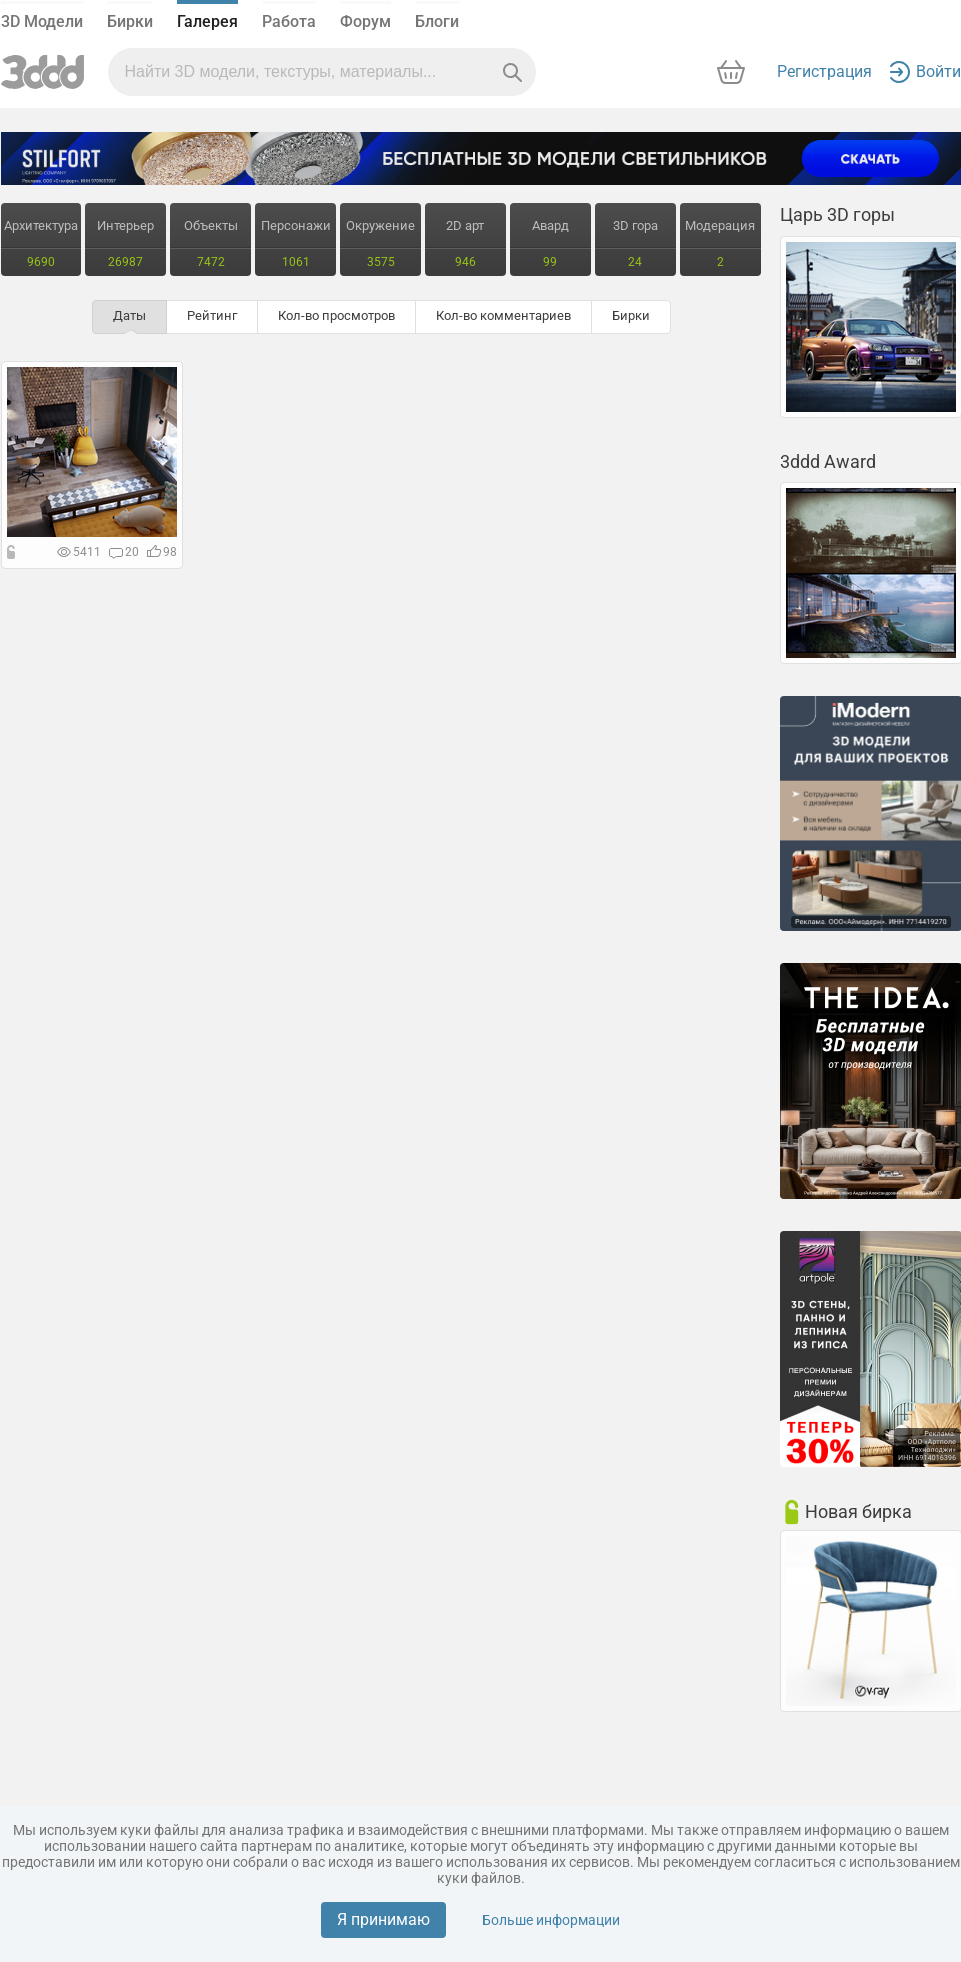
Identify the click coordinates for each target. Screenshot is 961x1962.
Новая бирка (858, 1511)
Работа (289, 21)
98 (162, 552)
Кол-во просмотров (336, 315)
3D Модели (42, 21)
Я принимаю (383, 1919)
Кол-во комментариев (503, 315)
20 (124, 552)
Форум (365, 21)
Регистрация (824, 71)
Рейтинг (212, 315)
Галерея (207, 21)
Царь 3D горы (837, 214)
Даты (129, 315)
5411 (79, 552)
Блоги (437, 21)
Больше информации (551, 1920)
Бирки (130, 21)
